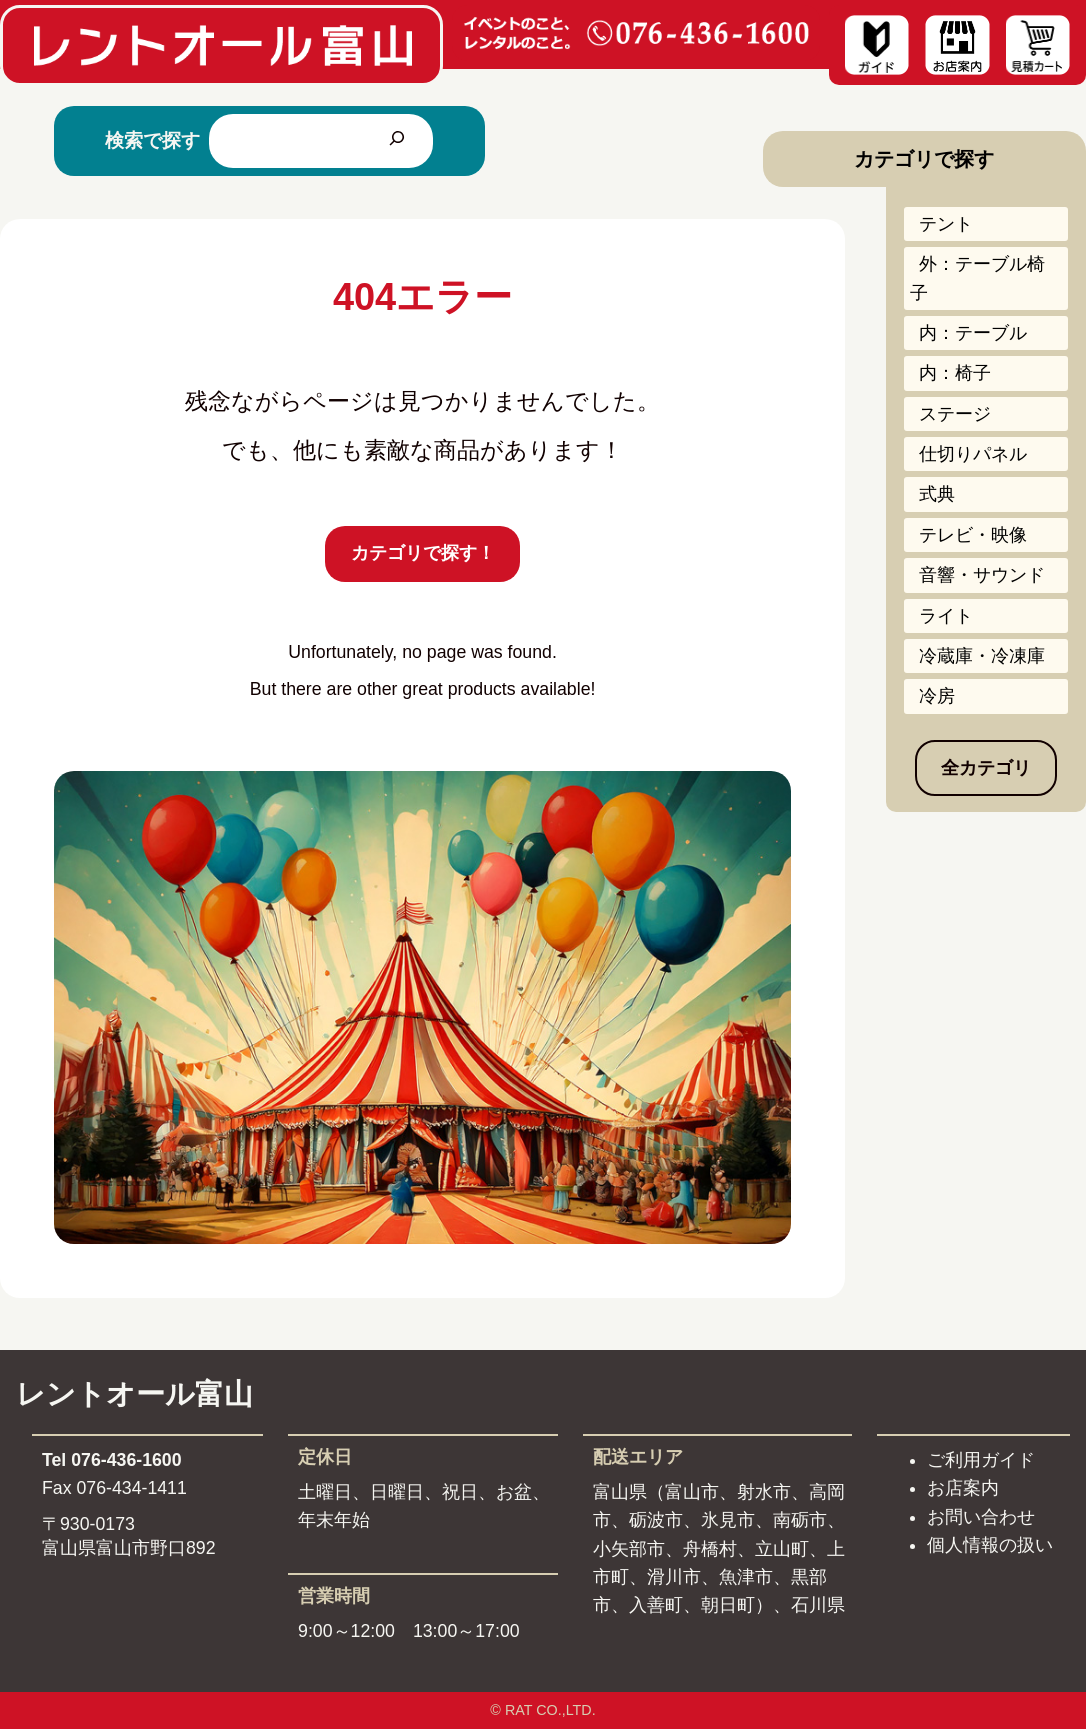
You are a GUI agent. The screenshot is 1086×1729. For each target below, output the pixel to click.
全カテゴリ (986, 768)
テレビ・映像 (973, 535)
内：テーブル (973, 333)
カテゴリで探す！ (423, 553)
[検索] (397, 141)
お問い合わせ (981, 1517)
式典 (937, 494)
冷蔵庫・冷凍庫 (982, 656)
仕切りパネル (973, 454)
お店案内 (963, 1488)
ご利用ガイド (981, 1460)
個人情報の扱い (990, 1545)
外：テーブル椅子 (977, 278)
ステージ (955, 414)
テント (946, 224)
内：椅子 (955, 373)
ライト (946, 616)
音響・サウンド (982, 575)
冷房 (937, 696)
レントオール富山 (134, 1394)
